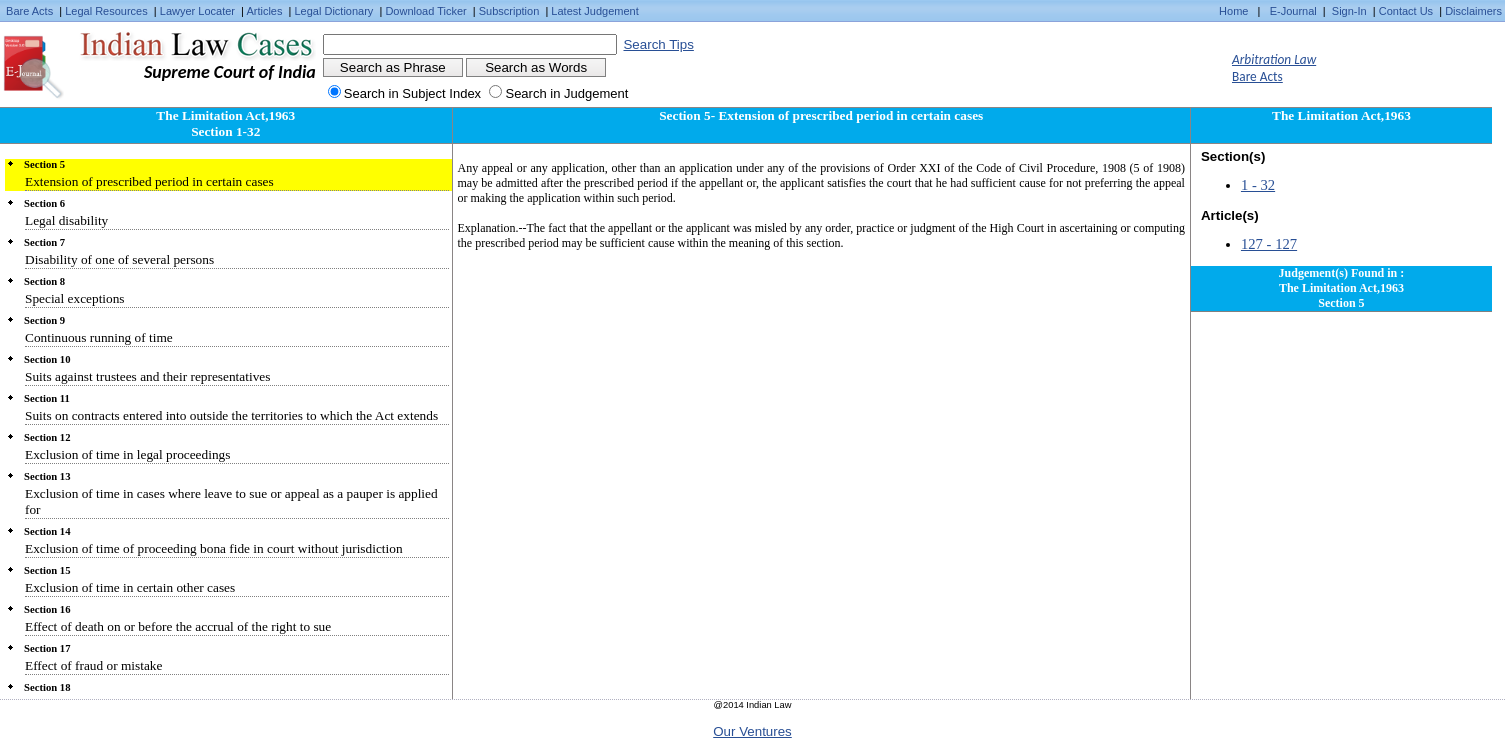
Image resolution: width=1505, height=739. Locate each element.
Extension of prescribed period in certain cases (149, 181)
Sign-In (1349, 11)
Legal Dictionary (334, 11)
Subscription (509, 11)
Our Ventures (752, 731)
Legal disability (66, 220)
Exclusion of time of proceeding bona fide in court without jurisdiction (214, 548)
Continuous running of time (99, 337)
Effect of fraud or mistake (93, 665)
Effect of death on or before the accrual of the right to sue (178, 626)
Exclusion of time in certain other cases (130, 587)
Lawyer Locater (197, 11)
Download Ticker (425, 11)
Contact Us (1406, 11)
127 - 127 (1269, 244)
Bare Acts (29, 11)
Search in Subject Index (412, 93)
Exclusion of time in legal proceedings (127, 454)
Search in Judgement (566, 93)
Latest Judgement (594, 11)
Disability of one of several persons (119, 259)
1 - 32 (1258, 185)
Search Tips (658, 44)
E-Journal (1293, 11)
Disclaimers (1473, 11)
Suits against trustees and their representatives (147, 376)
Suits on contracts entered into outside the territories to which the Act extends (231, 415)
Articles (264, 11)
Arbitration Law (1274, 59)
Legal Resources (106, 11)
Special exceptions (75, 298)
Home (1233, 11)
